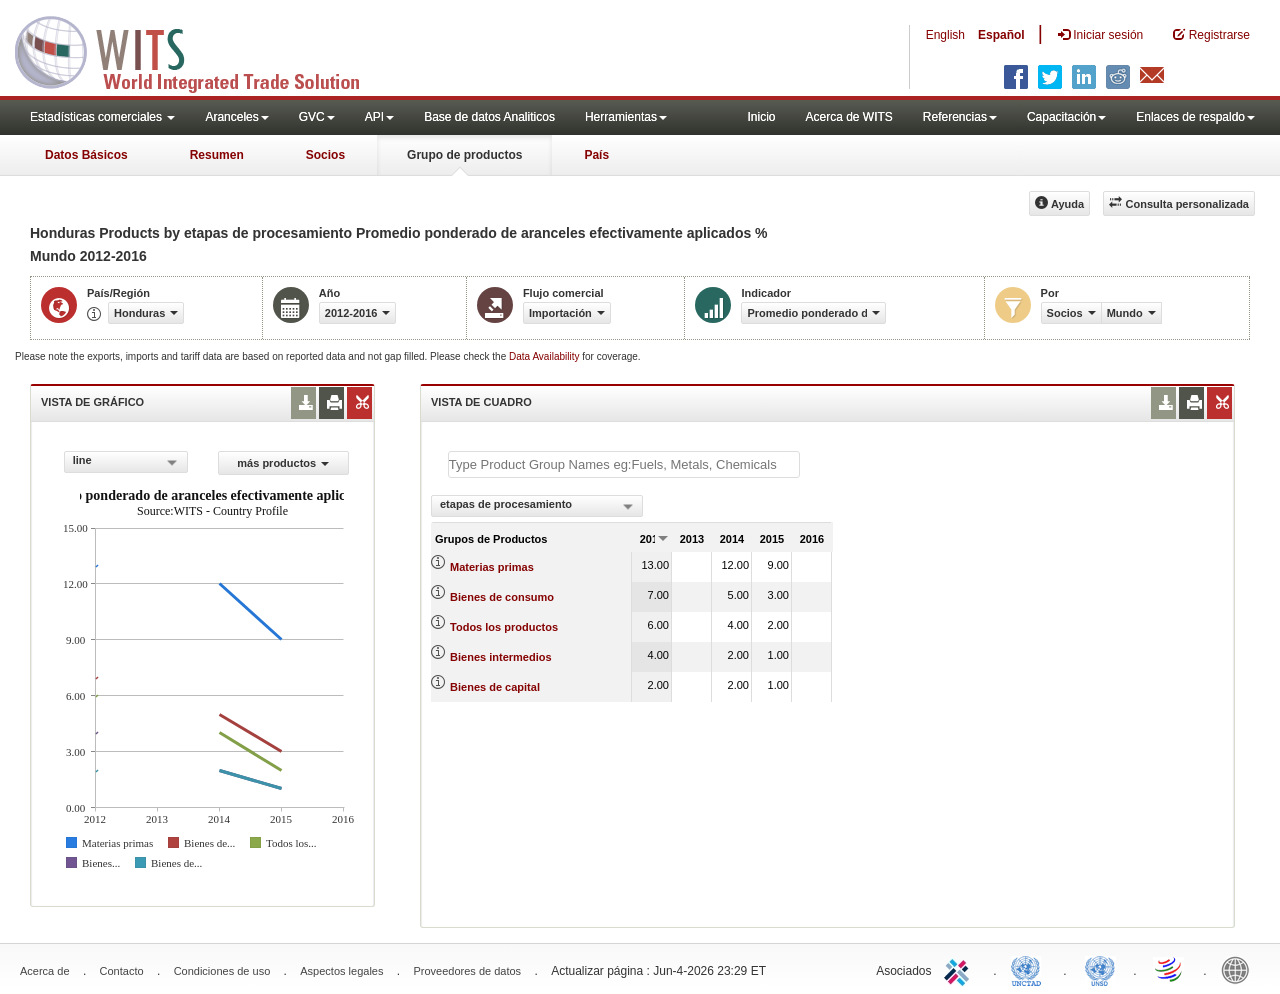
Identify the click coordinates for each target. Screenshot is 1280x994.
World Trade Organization (1170, 969)
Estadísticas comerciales (102, 117)
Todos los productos (504, 627)
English (945, 35)
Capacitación (1066, 117)
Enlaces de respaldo (1195, 117)
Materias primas (492, 567)
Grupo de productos (464, 155)
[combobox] (126, 462)
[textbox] (624, 464)
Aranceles (236, 117)
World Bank (1240, 969)
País (596, 155)
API (379, 117)
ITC (960, 969)
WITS (200, 50)
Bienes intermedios (500, 657)
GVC (317, 117)
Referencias (960, 117)
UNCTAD (1030, 969)
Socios (325, 155)
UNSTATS (1100, 969)
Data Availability (545, 356)
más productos (283, 463)
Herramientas (626, 117)
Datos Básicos (86, 155)
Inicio (761, 117)
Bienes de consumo (502, 597)
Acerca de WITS (848, 117)
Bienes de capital (495, 687)
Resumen (217, 155)
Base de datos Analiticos (489, 117)
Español (1001, 35)
